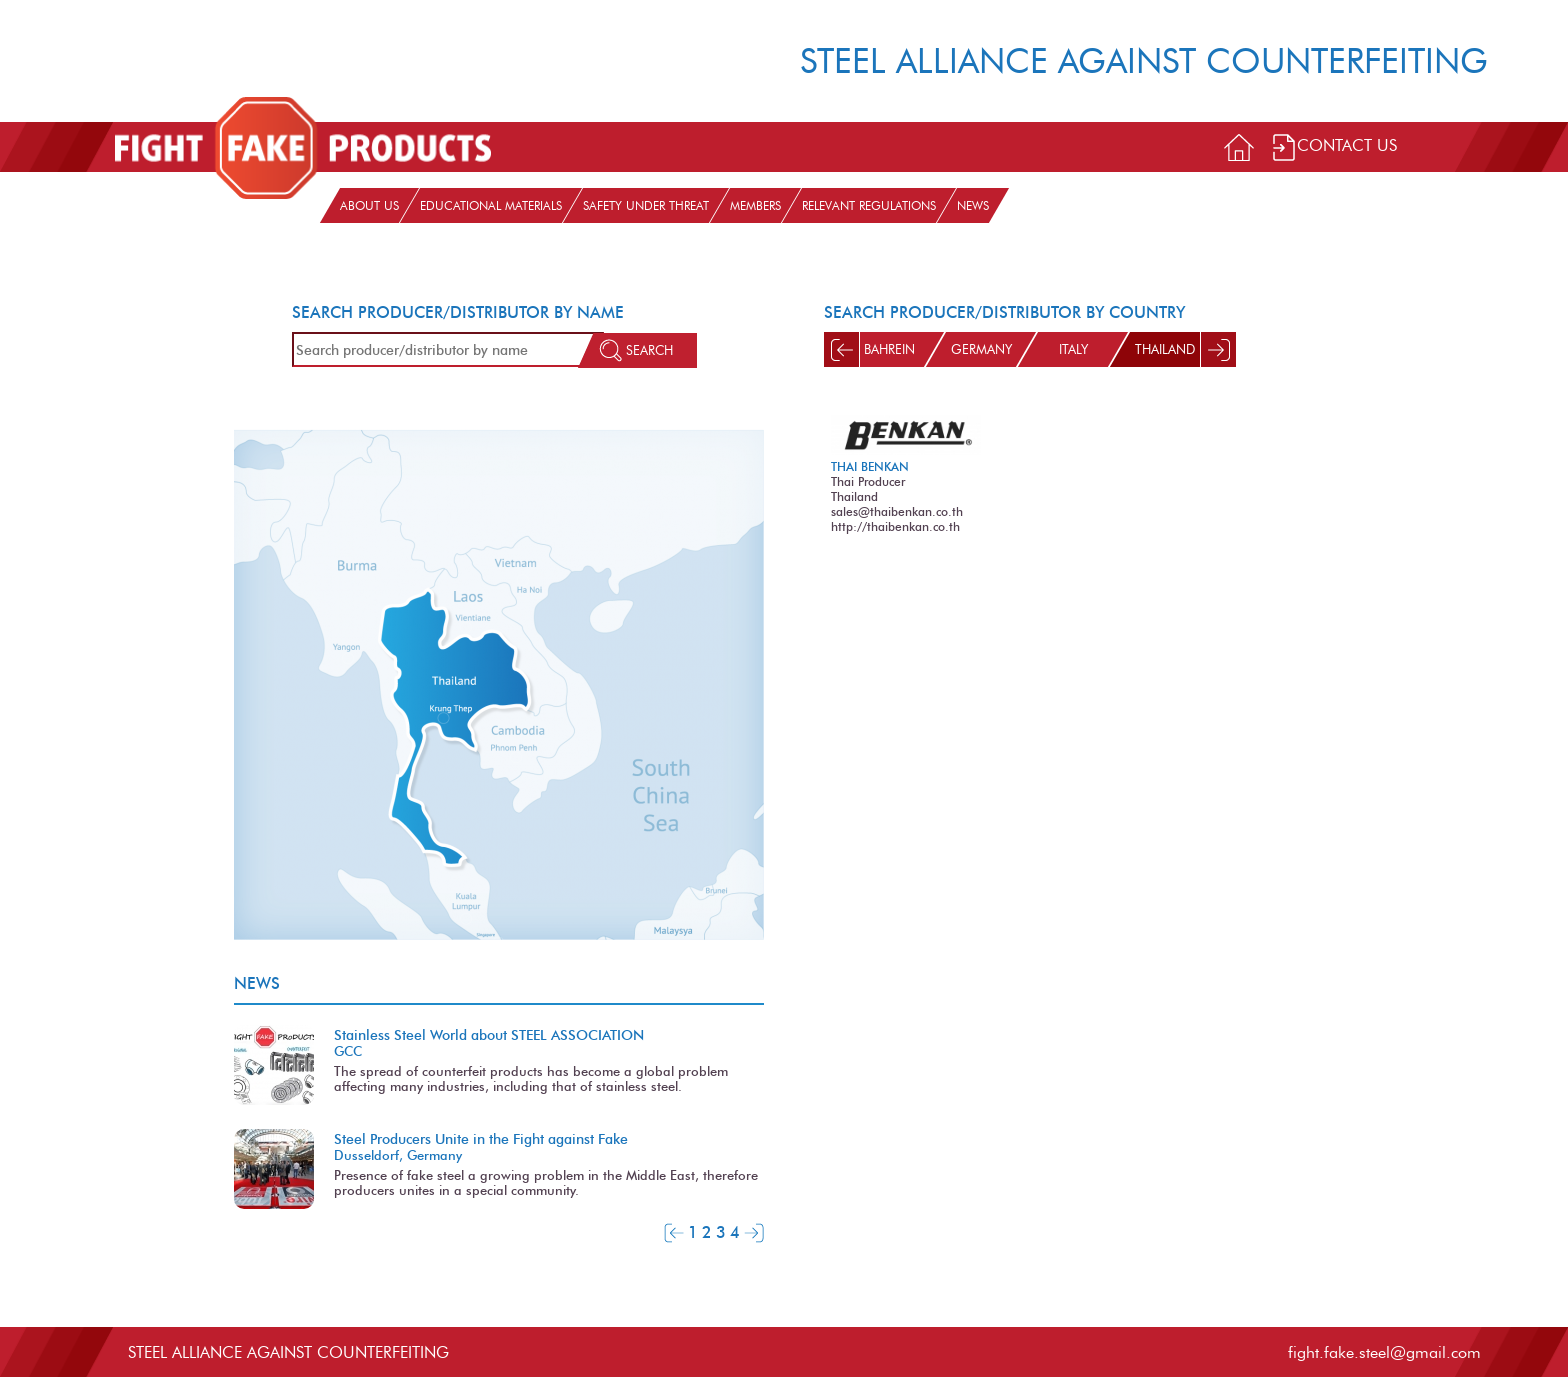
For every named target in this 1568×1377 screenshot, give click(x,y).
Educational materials (491, 205)
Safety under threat (646, 205)
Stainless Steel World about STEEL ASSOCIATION (489, 1035)
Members (755, 205)
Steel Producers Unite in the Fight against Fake (481, 1139)
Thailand (1165, 349)
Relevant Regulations (869, 205)
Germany (981, 349)
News (973, 205)
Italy (1073, 349)
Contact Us (1334, 147)
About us (369, 205)
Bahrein (889, 349)
